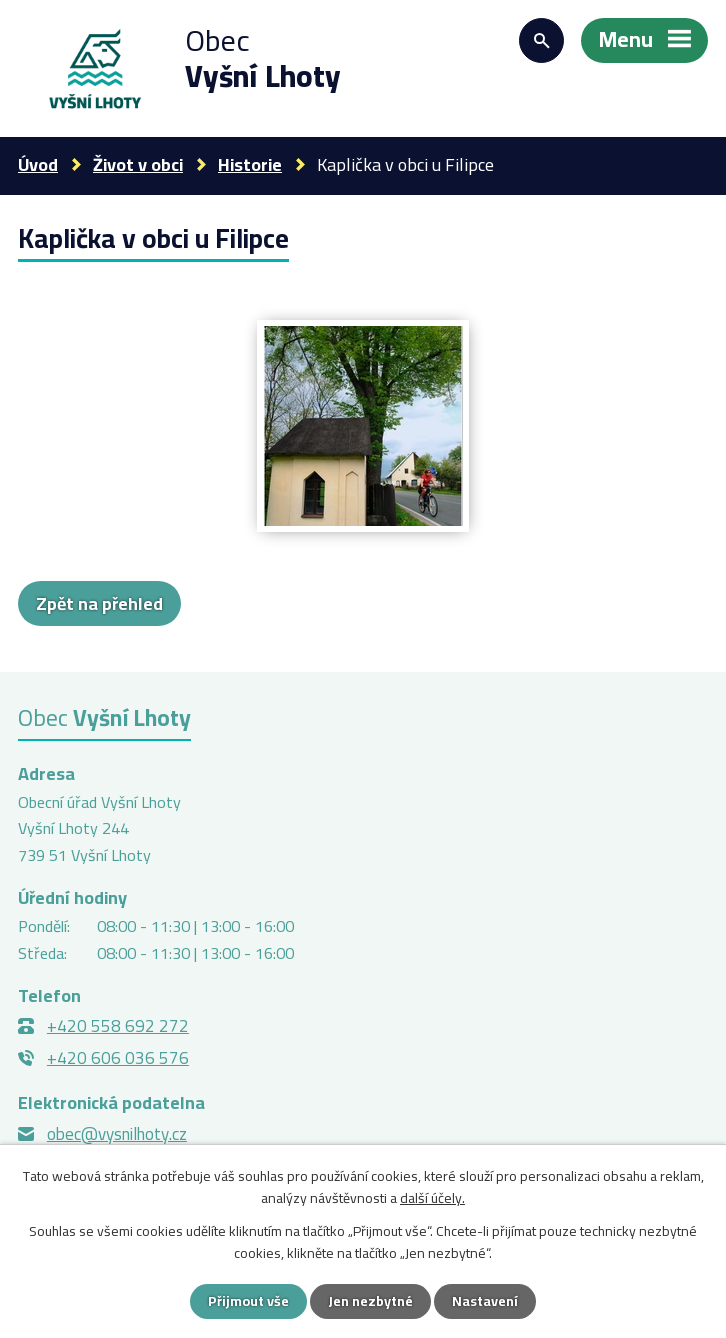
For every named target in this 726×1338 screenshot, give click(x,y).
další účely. (432, 1198)
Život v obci (138, 164)
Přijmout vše (248, 1301)
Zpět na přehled (99, 603)
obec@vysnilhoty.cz (117, 1134)
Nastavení (485, 1301)
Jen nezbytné (370, 1301)
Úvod (38, 164)
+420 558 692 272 (118, 1026)
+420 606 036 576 (118, 1058)
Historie (250, 164)
